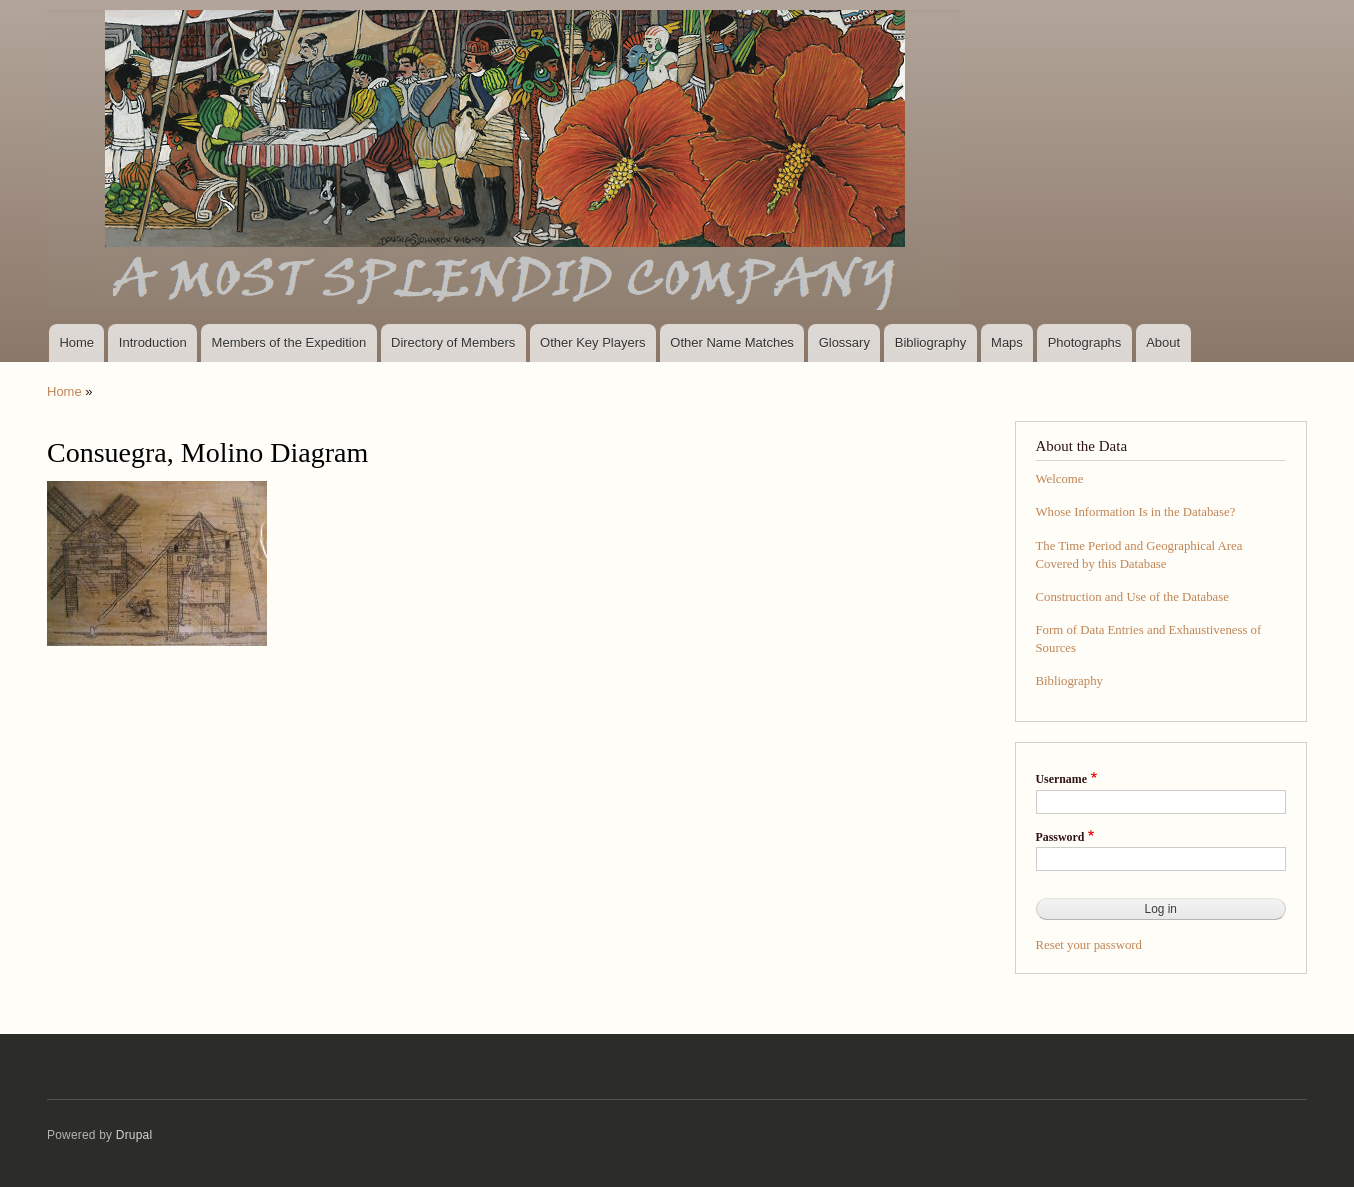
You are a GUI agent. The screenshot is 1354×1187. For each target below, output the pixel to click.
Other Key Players (593, 342)
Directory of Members (453, 342)
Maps (1007, 342)
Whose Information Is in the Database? (1136, 512)
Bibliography (931, 342)
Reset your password (1089, 945)
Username (1061, 779)
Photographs (1085, 342)
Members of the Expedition (289, 342)
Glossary (844, 342)
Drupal (134, 1135)
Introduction (153, 342)
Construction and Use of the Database (1132, 597)
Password (1060, 837)
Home (76, 342)
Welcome (1060, 479)
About (1163, 342)
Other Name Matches (732, 342)
